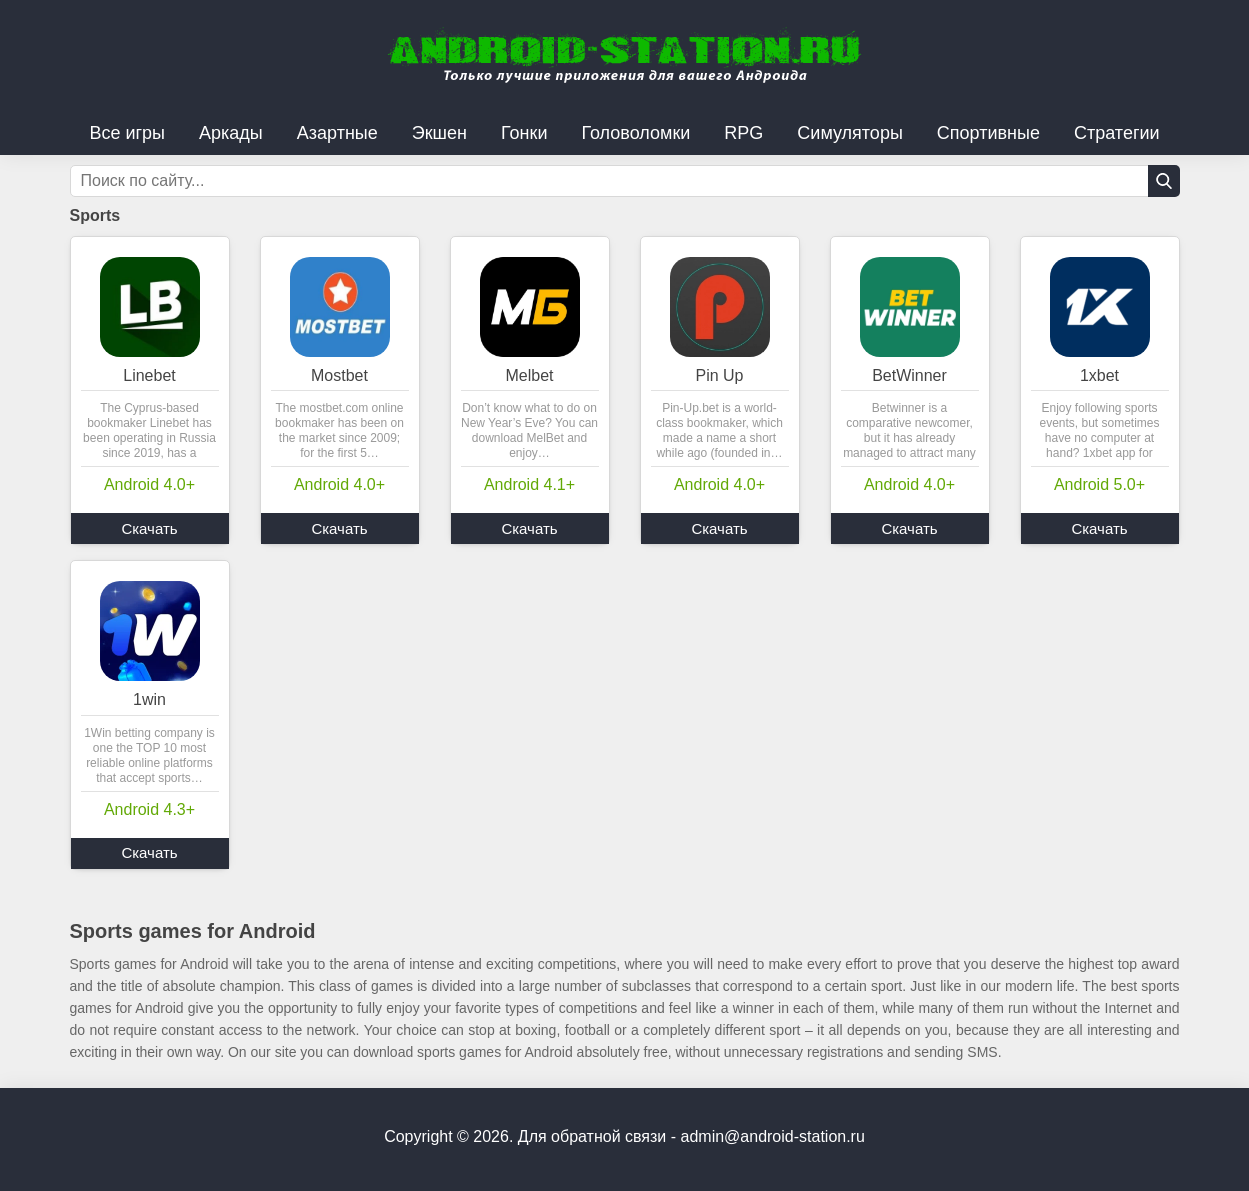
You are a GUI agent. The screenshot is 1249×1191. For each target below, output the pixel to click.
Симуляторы (850, 133)
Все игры (127, 133)
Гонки (524, 133)
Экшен (439, 133)
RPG (743, 133)
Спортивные (988, 133)
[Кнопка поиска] (1164, 181)
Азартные (337, 133)
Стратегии (1117, 133)
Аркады (231, 133)
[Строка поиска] (625, 181)
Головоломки (635, 133)
